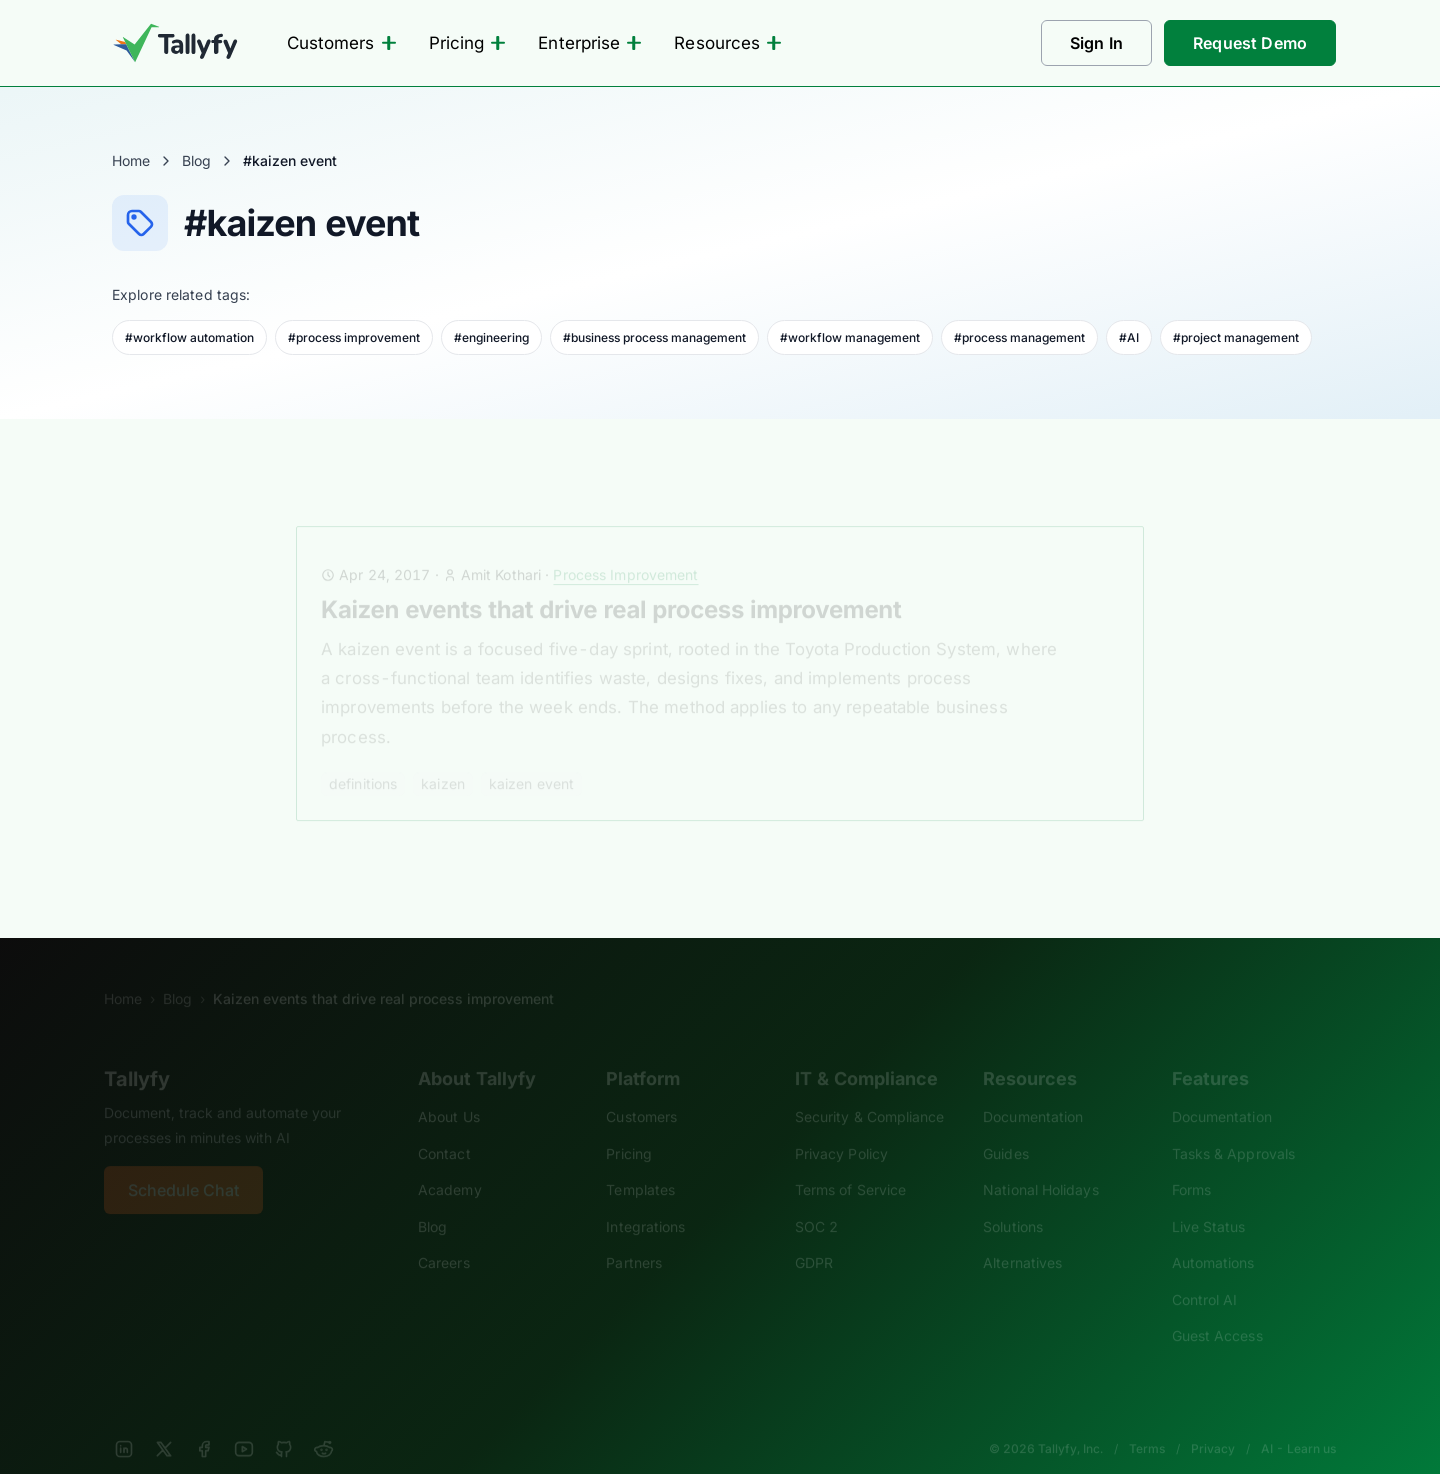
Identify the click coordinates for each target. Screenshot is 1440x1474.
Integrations (645, 1199)
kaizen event (531, 756)
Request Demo (1250, 43)
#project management (1236, 337)
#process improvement (354, 337)
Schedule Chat (183, 1163)
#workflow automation (189, 337)
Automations (1213, 1235)
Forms (1191, 1162)
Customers (342, 43)
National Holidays (1040, 1162)
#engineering (491, 337)
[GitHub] (284, 1422)
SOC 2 (816, 1199)
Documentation (1033, 1089)
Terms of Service (850, 1162)
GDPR (814, 1235)
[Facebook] (204, 1422)
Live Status (1209, 1199)
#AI (1129, 337)
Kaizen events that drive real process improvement (611, 582)
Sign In (1096, 43)
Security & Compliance (870, 1089)
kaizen (443, 756)
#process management (1019, 337)
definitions (363, 756)
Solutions (1013, 1199)
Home (131, 160)
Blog (196, 160)
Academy (450, 1162)
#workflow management (850, 337)
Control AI (1205, 1272)
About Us (449, 1089)
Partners (634, 1235)
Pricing (468, 43)
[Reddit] (324, 1422)
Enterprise (590, 43)
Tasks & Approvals (1233, 1126)
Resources (728, 43)
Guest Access (1217, 1308)
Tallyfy (137, 1052)
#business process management (654, 337)
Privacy (1213, 1421)
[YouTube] (244, 1422)
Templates (640, 1162)
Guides (1006, 1126)
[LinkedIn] (124, 1422)
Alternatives (1022, 1235)
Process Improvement (625, 547)
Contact (444, 1126)
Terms (1147, 1421)
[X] (164, 1422)
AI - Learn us (1298, 1421)
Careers (444, 1235)
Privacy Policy (841, 1126)
